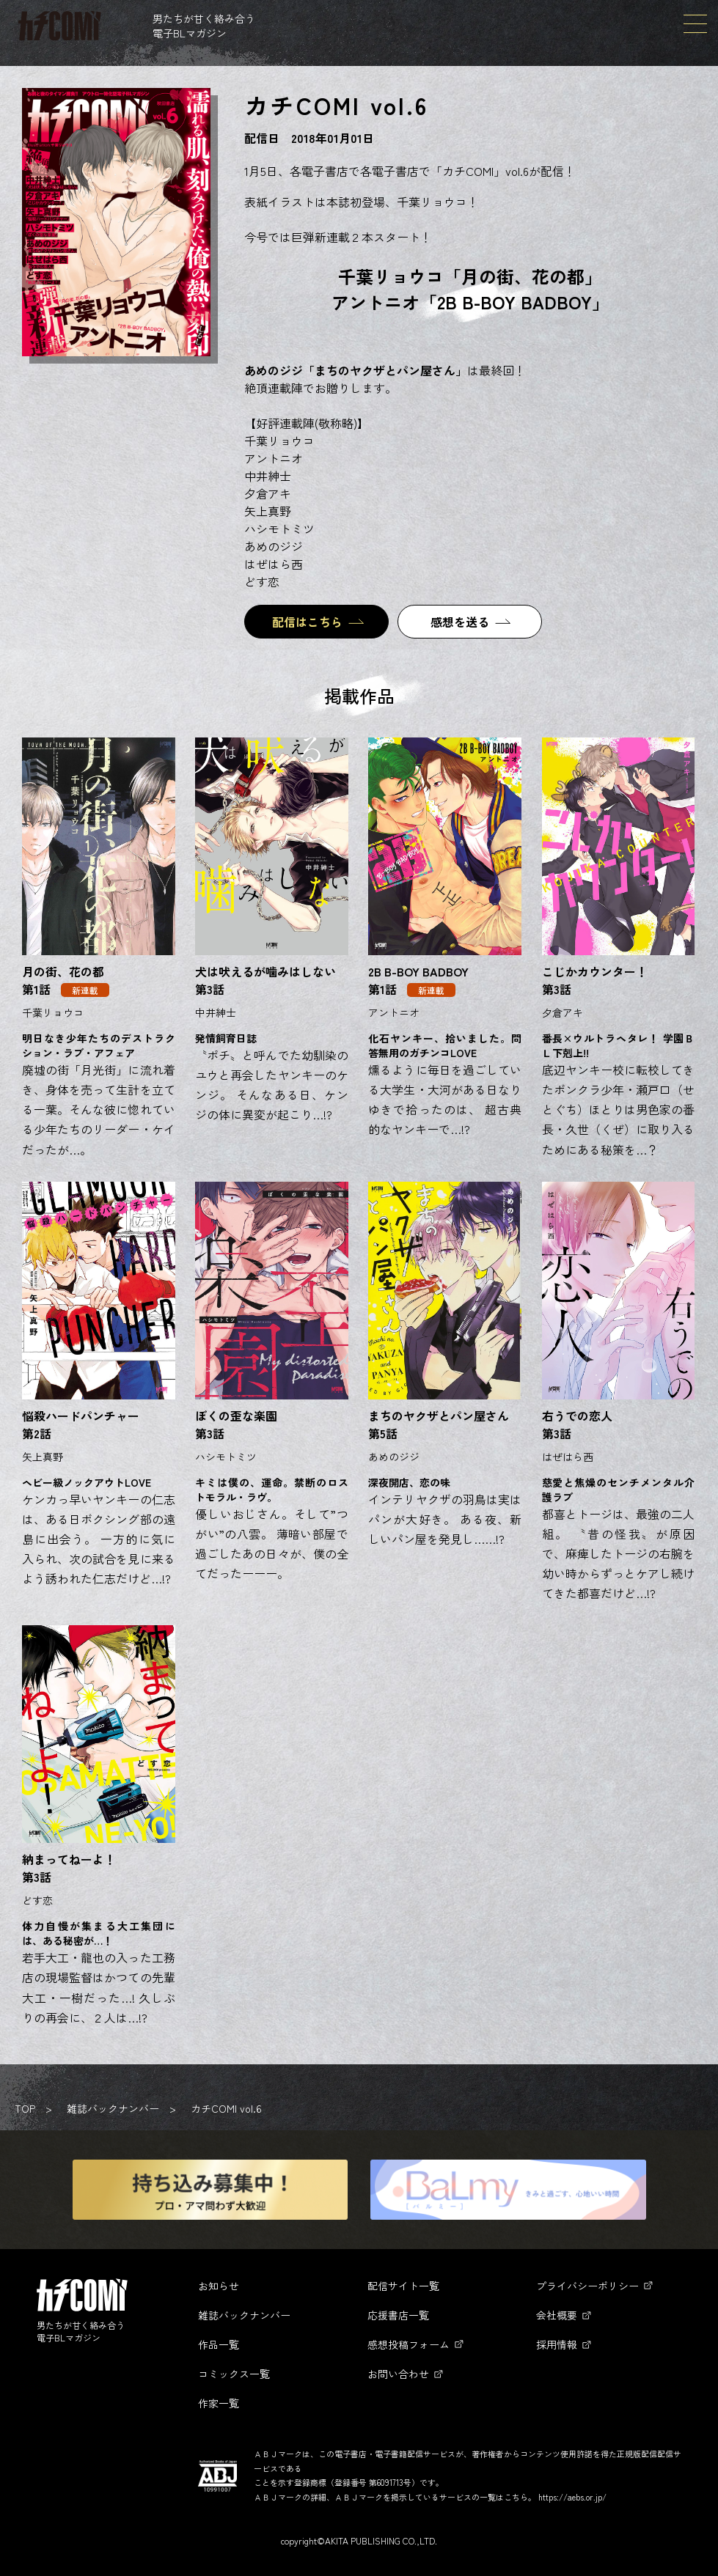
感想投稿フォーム (408, 2344)
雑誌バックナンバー (113, 2108)
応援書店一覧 (398, 2315)
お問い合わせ (398, 2373)
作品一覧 (218, 2344)
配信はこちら (307, 621)
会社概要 (556, 2315)
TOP (25, 2108)
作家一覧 (218, 2403)
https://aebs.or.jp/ (572, 2497)
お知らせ (218, 2285)
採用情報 (556, 2344)
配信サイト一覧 (403, 2285)
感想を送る (460, 621)
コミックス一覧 (234, 2373)
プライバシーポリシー (587, 2285)
